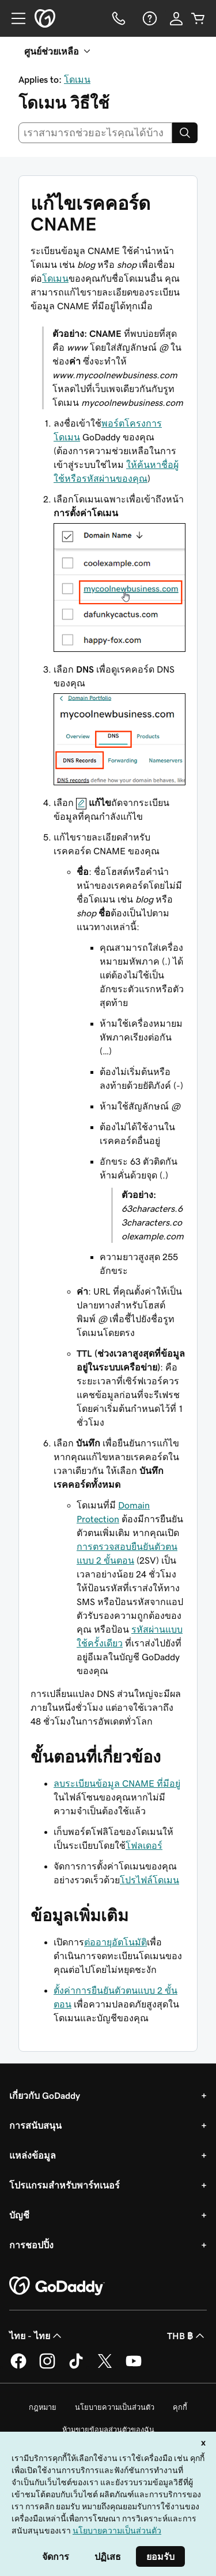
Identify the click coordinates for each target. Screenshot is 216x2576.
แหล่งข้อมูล (32, 2155)
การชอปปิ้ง (31, 2244)
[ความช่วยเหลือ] (148, 18)
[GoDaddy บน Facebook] (18, 2366)
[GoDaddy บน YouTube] (133, 2366)
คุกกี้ (180, 2407)
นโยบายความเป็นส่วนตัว (114, 2407)
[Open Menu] (13, 18)
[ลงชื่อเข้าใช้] (176, 18)
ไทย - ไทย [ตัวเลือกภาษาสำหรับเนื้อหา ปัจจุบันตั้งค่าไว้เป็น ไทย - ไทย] (36, 2336)
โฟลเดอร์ (144, 1845)
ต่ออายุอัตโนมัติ (115, 1942)
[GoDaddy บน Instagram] (47, 2366)
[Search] (185, 132)
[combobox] (95, 133)
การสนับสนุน (35, 2125)
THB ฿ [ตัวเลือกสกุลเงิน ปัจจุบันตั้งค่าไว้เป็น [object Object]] (187, 2336)
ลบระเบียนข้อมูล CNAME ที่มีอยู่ (117, 1783)
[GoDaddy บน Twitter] (105, 2366)
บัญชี (19, 2215)
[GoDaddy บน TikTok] (76, 2366)
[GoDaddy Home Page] (57, 2286)
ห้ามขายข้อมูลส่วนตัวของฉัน (108, 2429)
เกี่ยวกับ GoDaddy (44, 2095)
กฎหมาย (42, 2407)
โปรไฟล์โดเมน (149, 1879)
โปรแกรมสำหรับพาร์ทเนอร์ (64, 2185)
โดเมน (77, 79)
